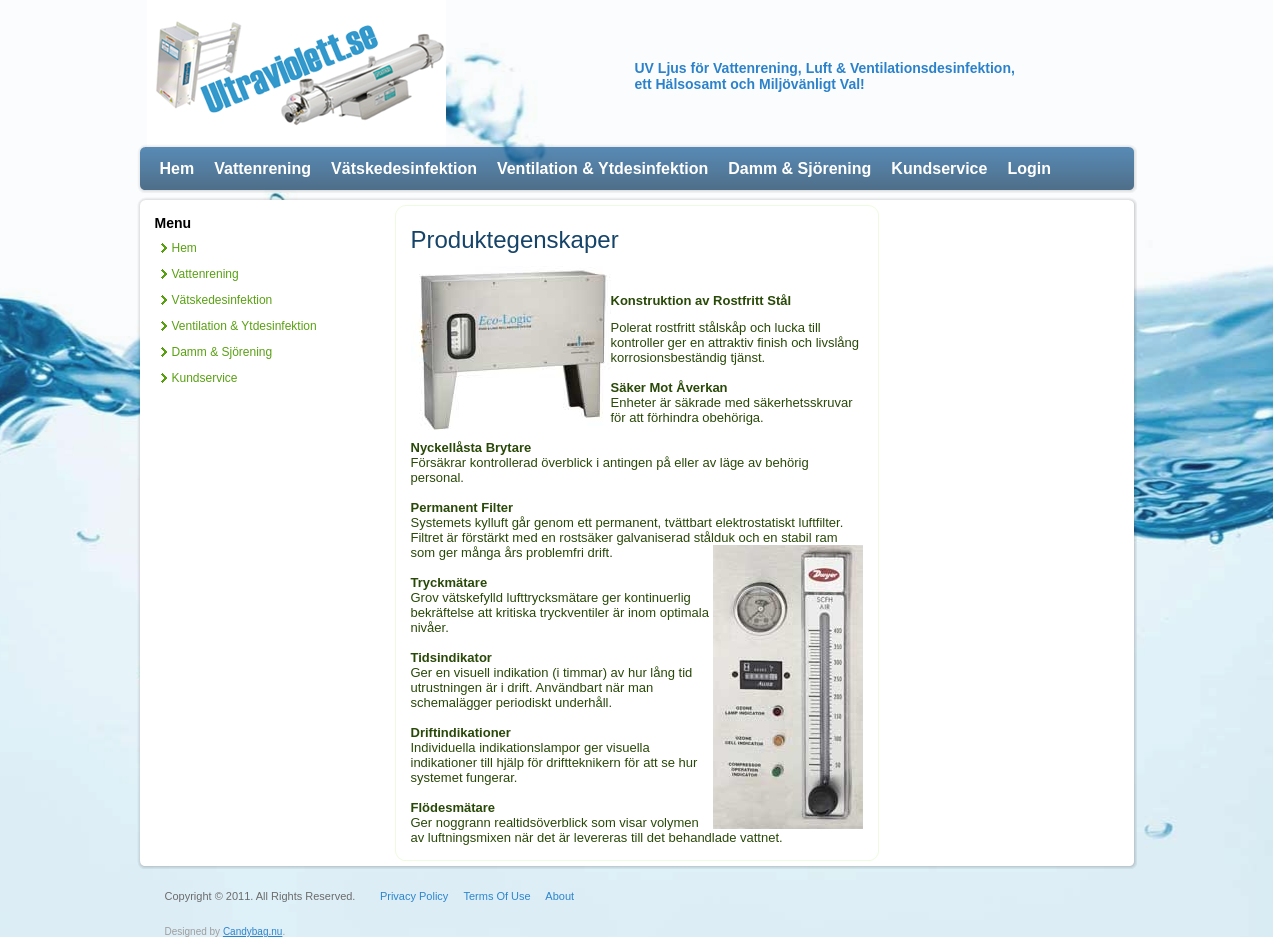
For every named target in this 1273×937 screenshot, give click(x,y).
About (559, 896)
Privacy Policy (414, 896)
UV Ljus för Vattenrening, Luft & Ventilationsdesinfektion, (825, 68)
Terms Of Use (496, 896)
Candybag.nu (253, 931)
